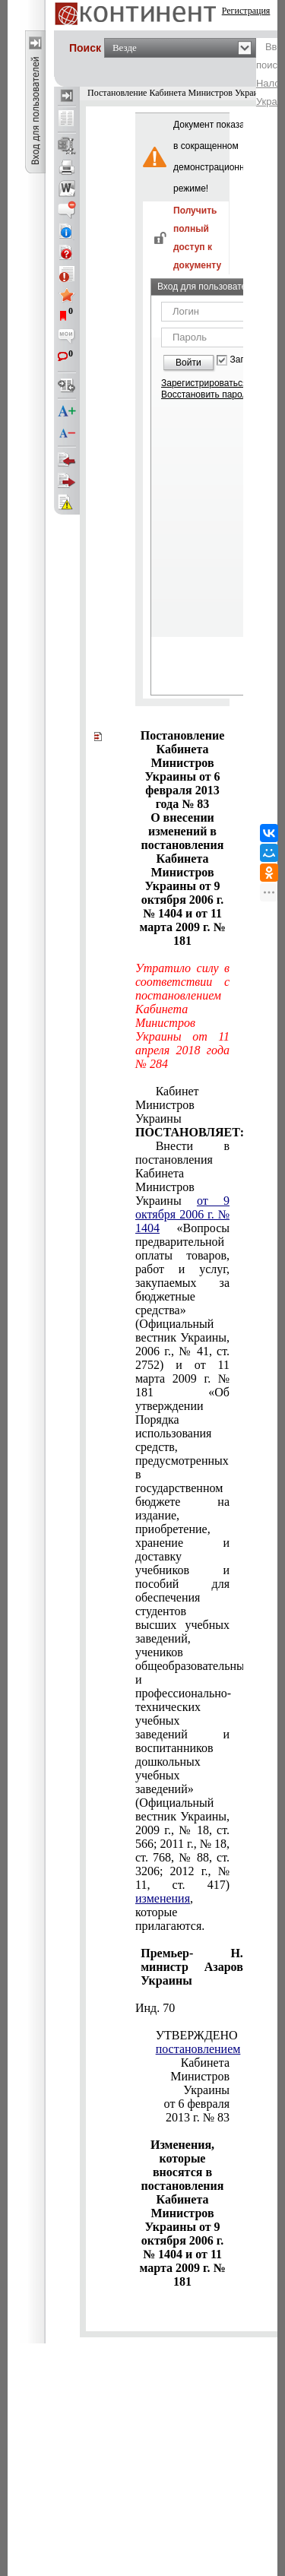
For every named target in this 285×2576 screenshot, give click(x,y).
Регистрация (246, 10)
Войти (188, 362)
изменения (162, 1898)
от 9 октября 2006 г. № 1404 (182, 1214)
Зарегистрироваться (204, 383)
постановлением (198, 2048)
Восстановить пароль (206, 394)
